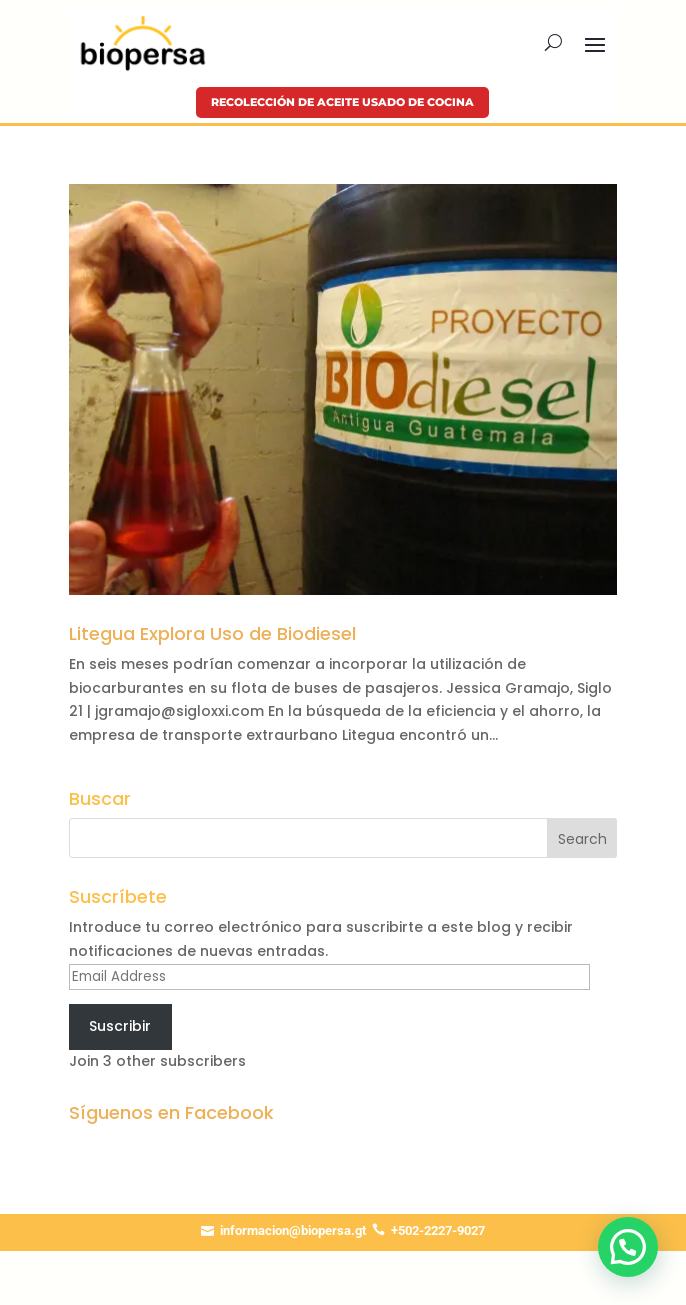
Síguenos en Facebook (171, 1112)
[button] (628, 1247)
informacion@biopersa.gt (293, 1230)
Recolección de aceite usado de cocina (342, 102)
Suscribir (120, 1026)
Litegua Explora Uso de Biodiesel (212, 633)
